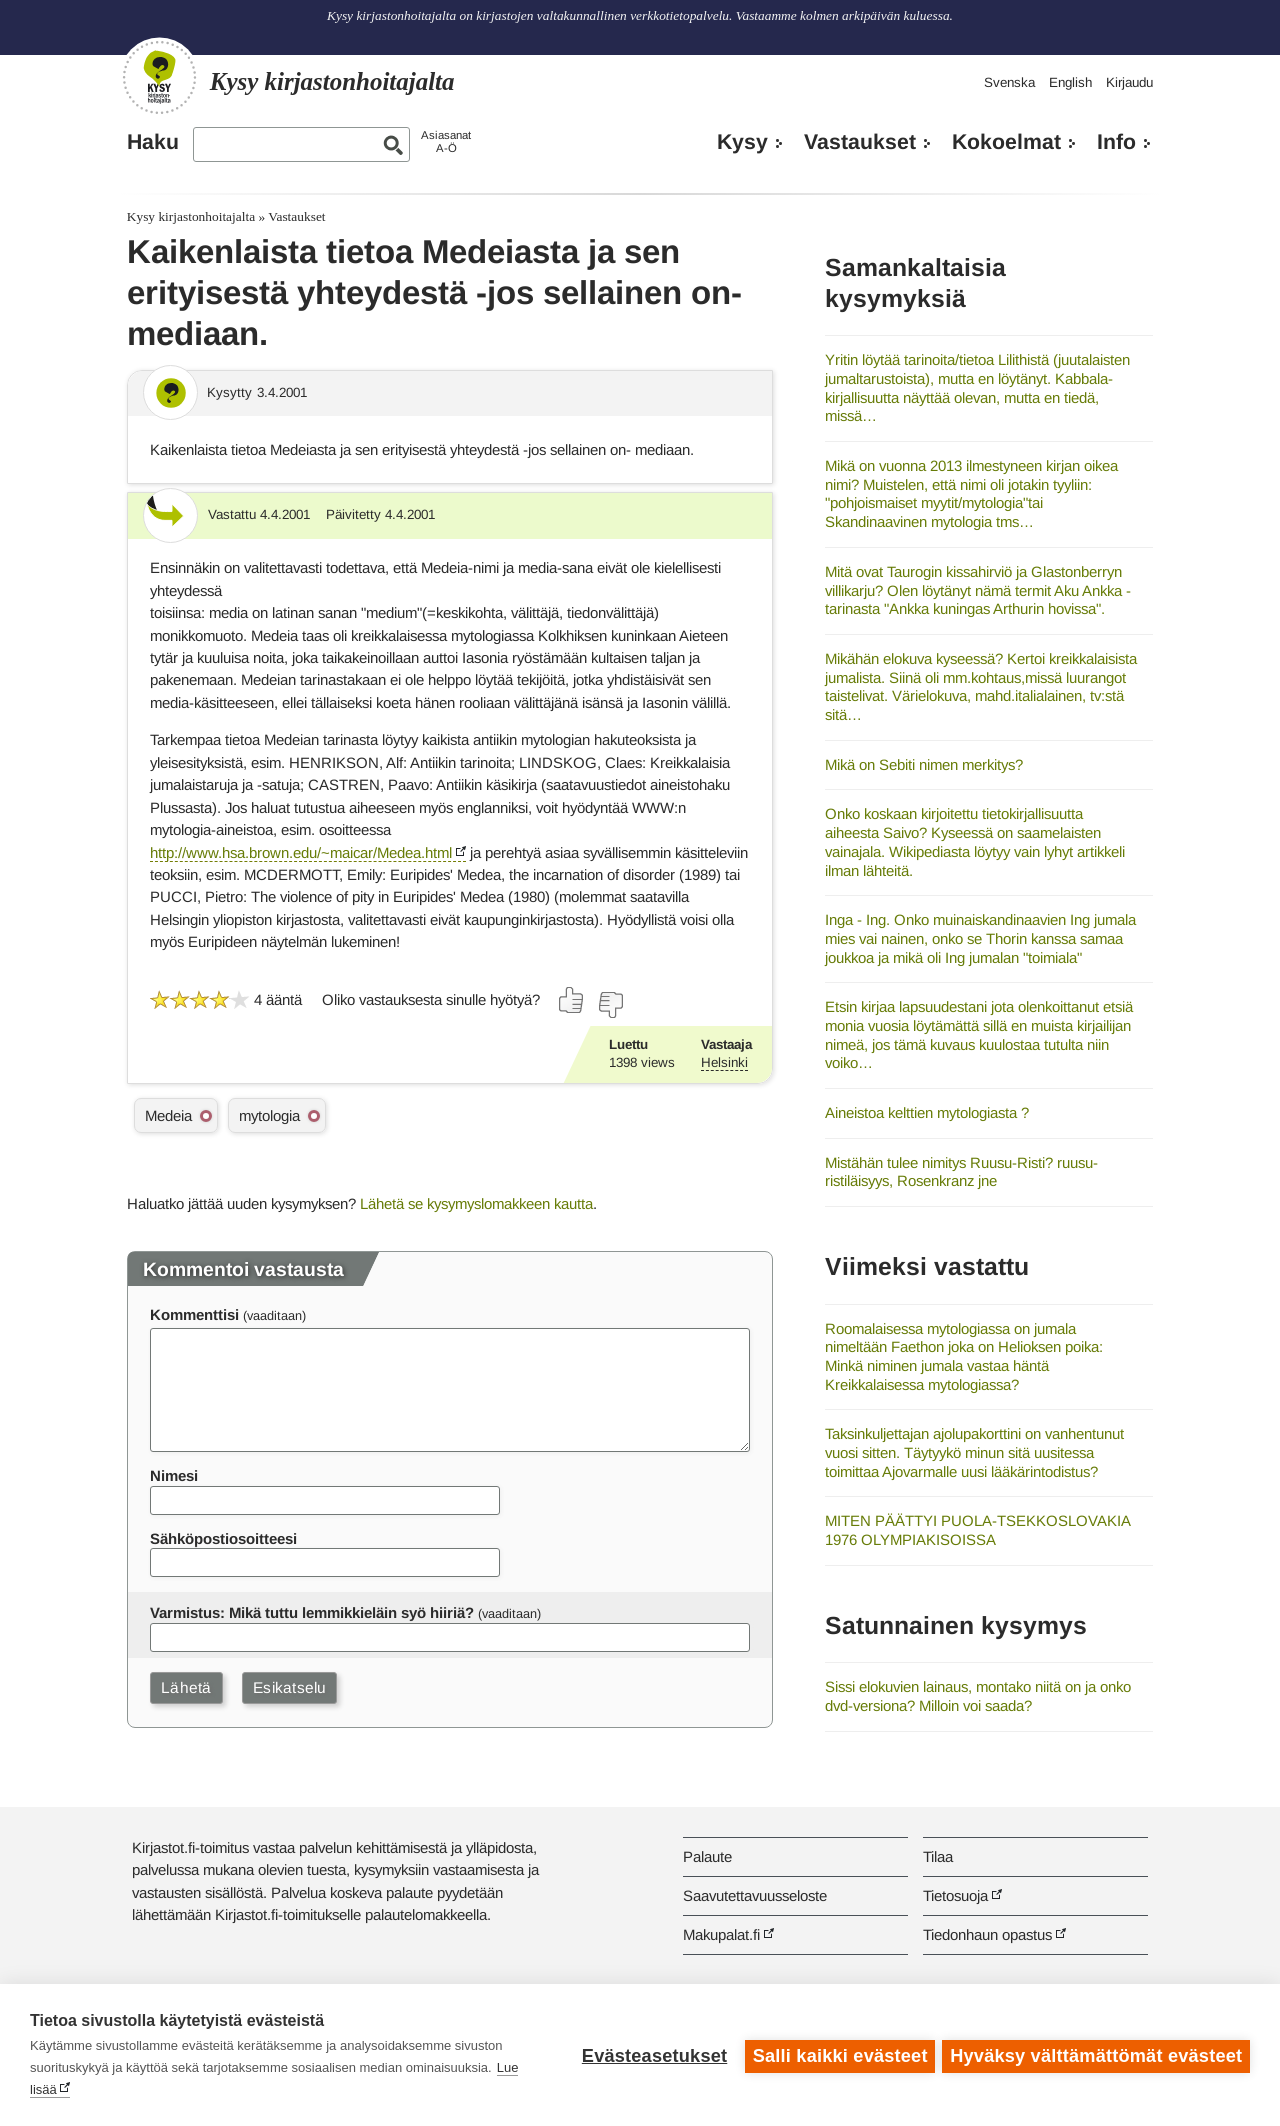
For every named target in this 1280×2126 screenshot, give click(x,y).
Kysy (742, 142)
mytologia (269, 1115)
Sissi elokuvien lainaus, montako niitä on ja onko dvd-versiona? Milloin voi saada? (978, 1696)
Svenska (1009, 82)
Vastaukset (860, 142)
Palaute (707, 1856)
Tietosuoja (955, 1895)
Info (1116, 142)
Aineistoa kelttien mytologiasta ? (927, 1112)
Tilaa (938, 1856)
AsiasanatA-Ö (446, 141)
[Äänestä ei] (610, 1005)
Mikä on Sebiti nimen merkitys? (924, 764)
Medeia (168, 1115)
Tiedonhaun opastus (987, 1934)
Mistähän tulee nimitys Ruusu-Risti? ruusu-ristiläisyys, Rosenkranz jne (961, 1172)
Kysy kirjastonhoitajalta (191, 216)
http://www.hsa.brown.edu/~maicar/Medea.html (301, 852)
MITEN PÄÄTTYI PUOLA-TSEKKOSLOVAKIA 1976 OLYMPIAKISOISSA (977, 1530)
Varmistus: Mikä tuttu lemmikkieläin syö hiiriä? (312, 1612)
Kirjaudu (1129, 82)
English (1070, 82)
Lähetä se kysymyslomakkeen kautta (476, 1203)
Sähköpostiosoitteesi (223, 1538)
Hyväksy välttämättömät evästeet (1096, 2055)
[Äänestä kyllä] (572, 1000)
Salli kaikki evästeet (837, 2055)
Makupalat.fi (721, 1934)
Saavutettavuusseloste (755, 1895)
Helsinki (724, 1062)
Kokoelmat (1006, 142)
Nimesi (174, 1475)
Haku (153, 142)
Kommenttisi (194, 1314)
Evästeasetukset (651, 2055)
